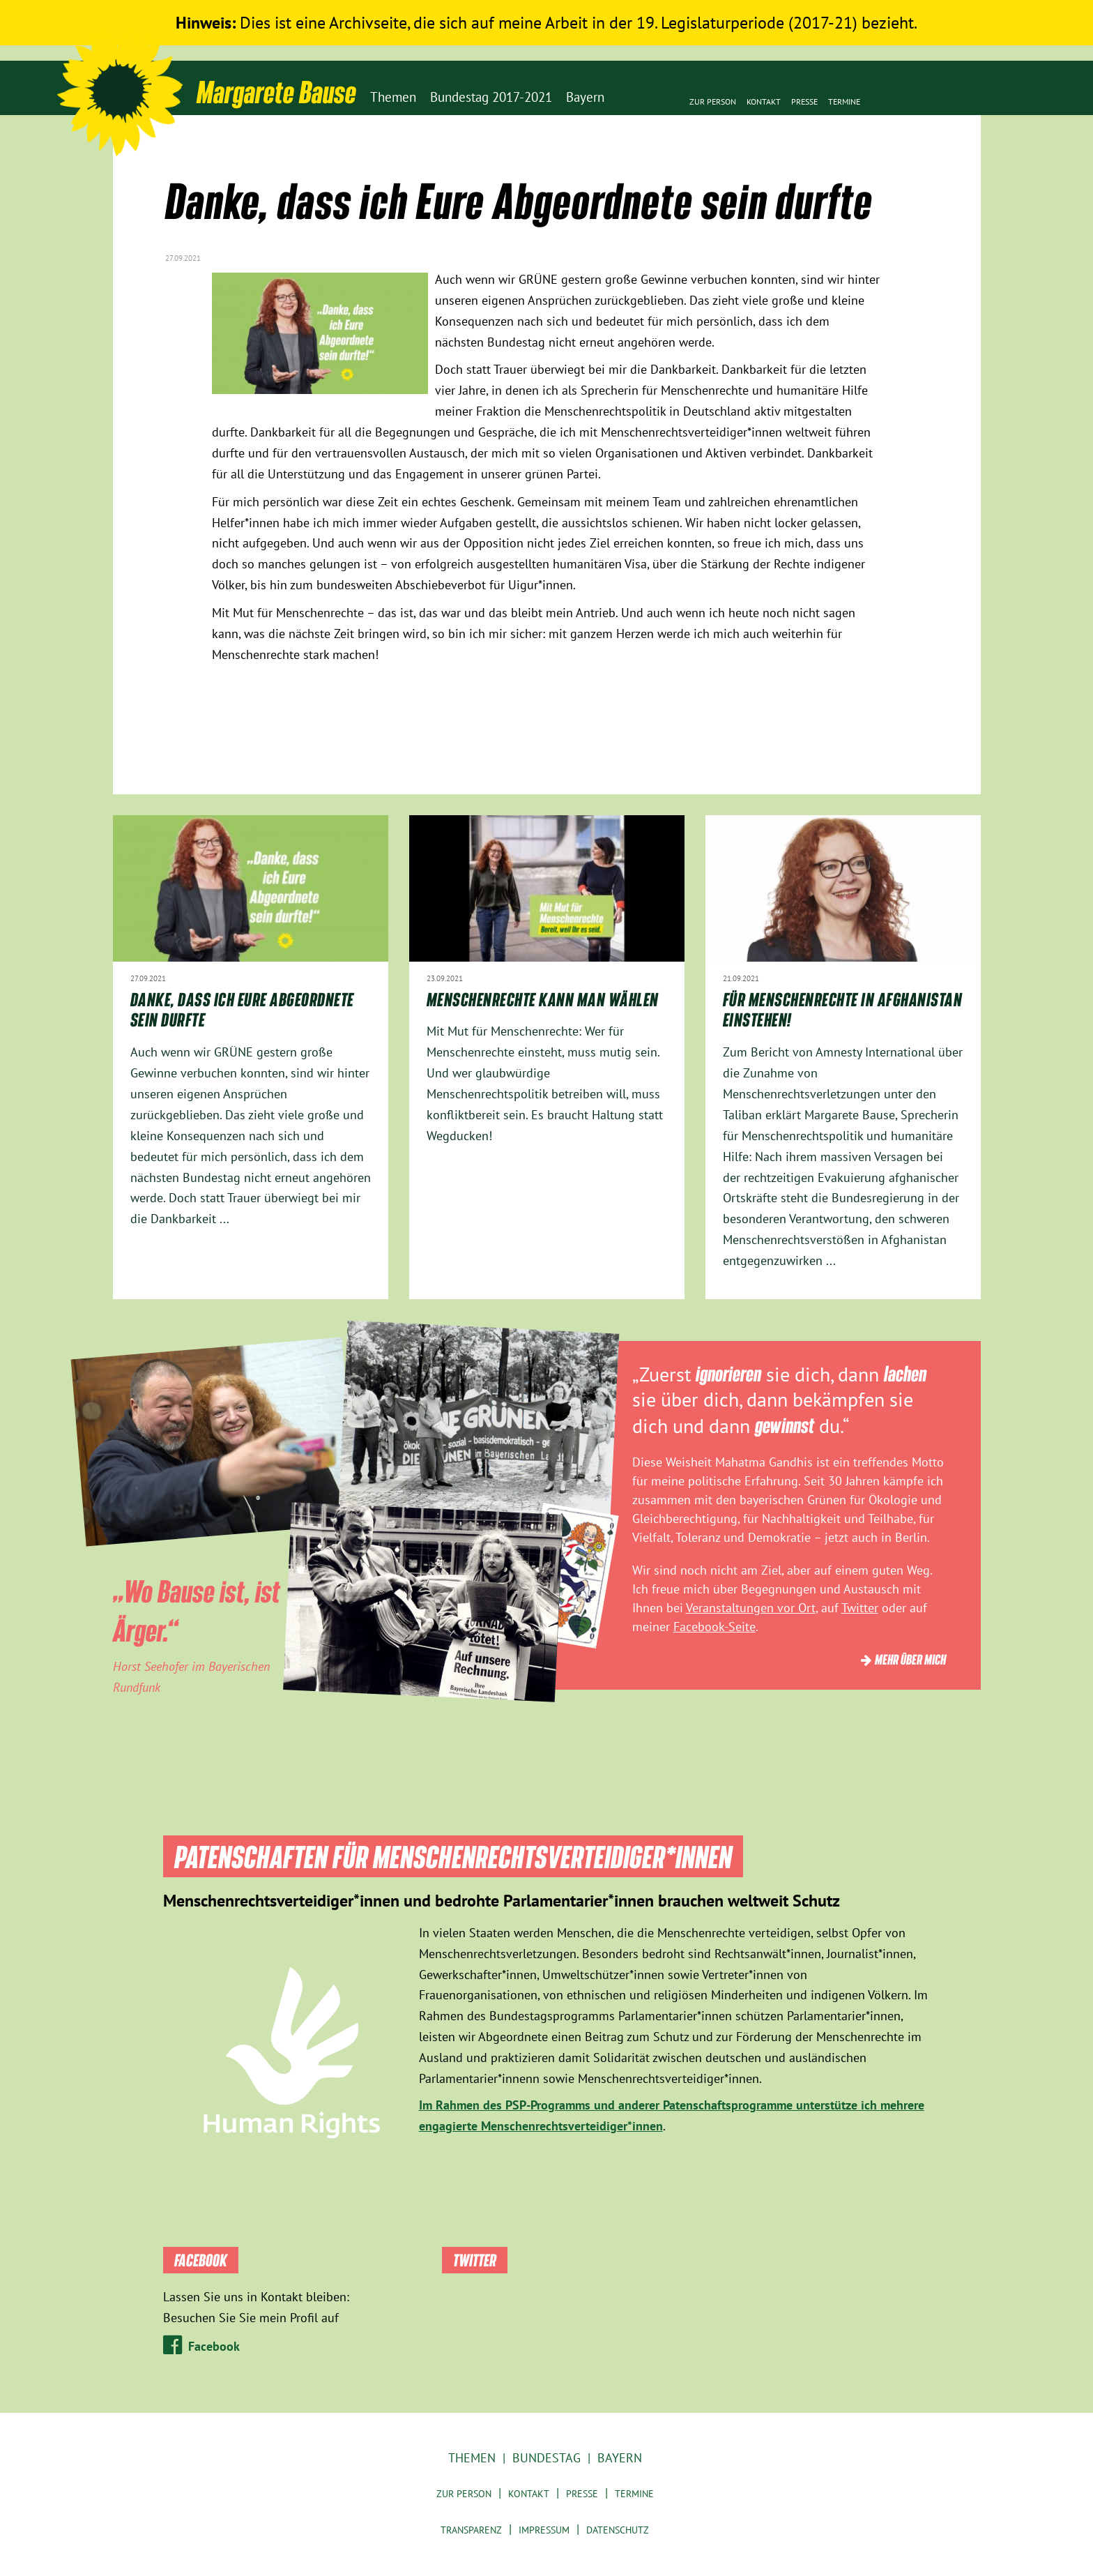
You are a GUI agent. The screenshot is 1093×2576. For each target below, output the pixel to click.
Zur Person (712, 101)
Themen (472, 2458)
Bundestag (546, 2458)
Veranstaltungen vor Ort (751, 1608)
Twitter (859, 1608)
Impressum (544, 2530)
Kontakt (764, 101)
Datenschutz (617, 2530)
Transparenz (471, 2530)
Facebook (214, 2346)
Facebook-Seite (714, 1627)
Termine (844, 101)
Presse (804, 101)
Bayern (619, 2458)
